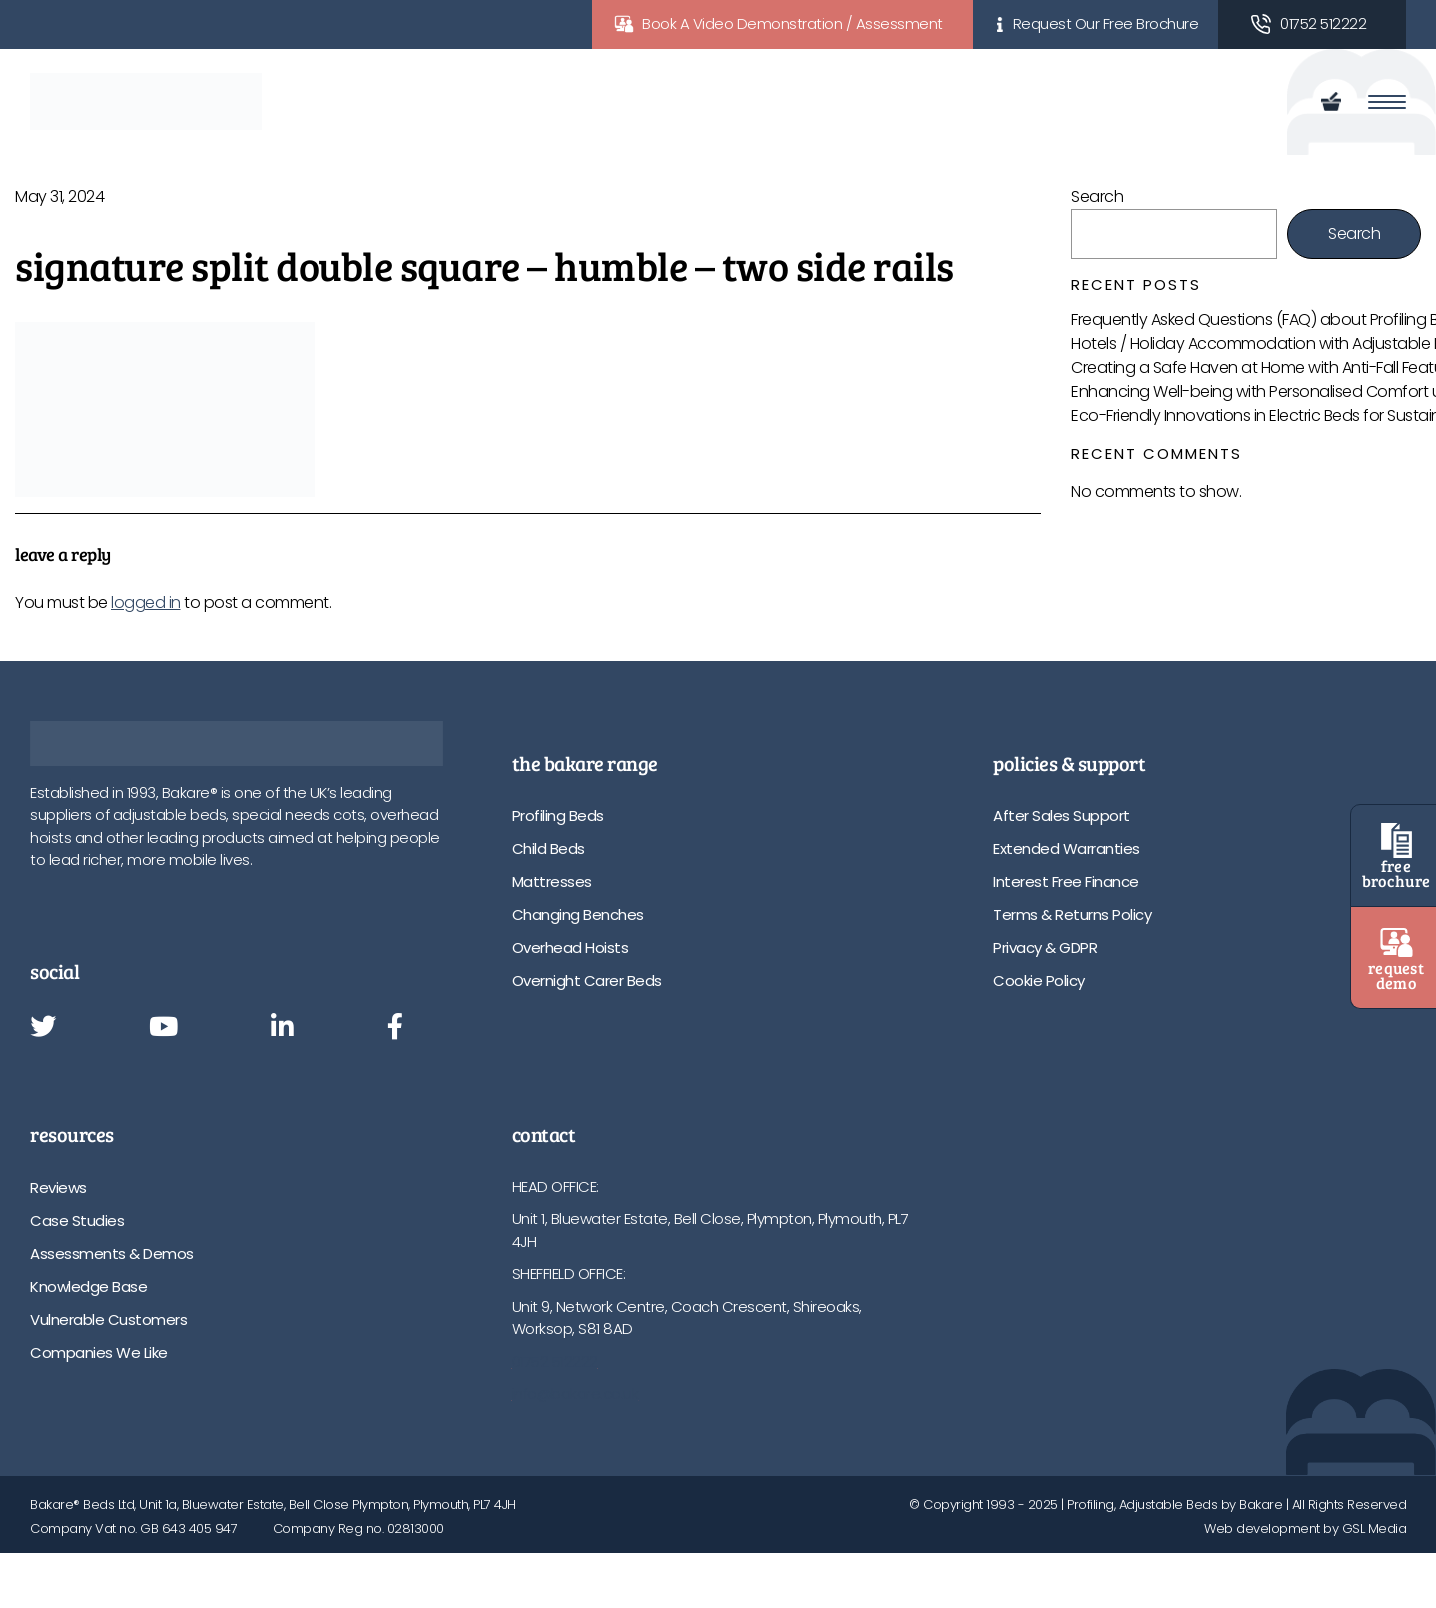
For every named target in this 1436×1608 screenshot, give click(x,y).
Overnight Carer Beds (587, 980)
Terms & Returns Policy (1072, 914)
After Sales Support (1061, 815)
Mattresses (552, 881)
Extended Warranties (1066, 848)
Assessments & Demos (112, 1253)
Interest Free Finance (1066, 881)
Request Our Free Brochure (1106, 23)
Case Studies (77, 1220)
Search (1097, 196)
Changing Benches (578, 914)
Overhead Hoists (570, 947)
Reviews (58, 1187)
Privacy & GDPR (1045, 947)
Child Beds (548, 848)
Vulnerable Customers (108, 1319)
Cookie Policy (1039, 980)
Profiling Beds (558, 815)
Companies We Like (99, 1352)
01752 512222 (1323, 23)
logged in (146, 602)
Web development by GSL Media (1305, 1528)
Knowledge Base (88, 1286)
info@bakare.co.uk (575, 1393)
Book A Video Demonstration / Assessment (792, 23)
